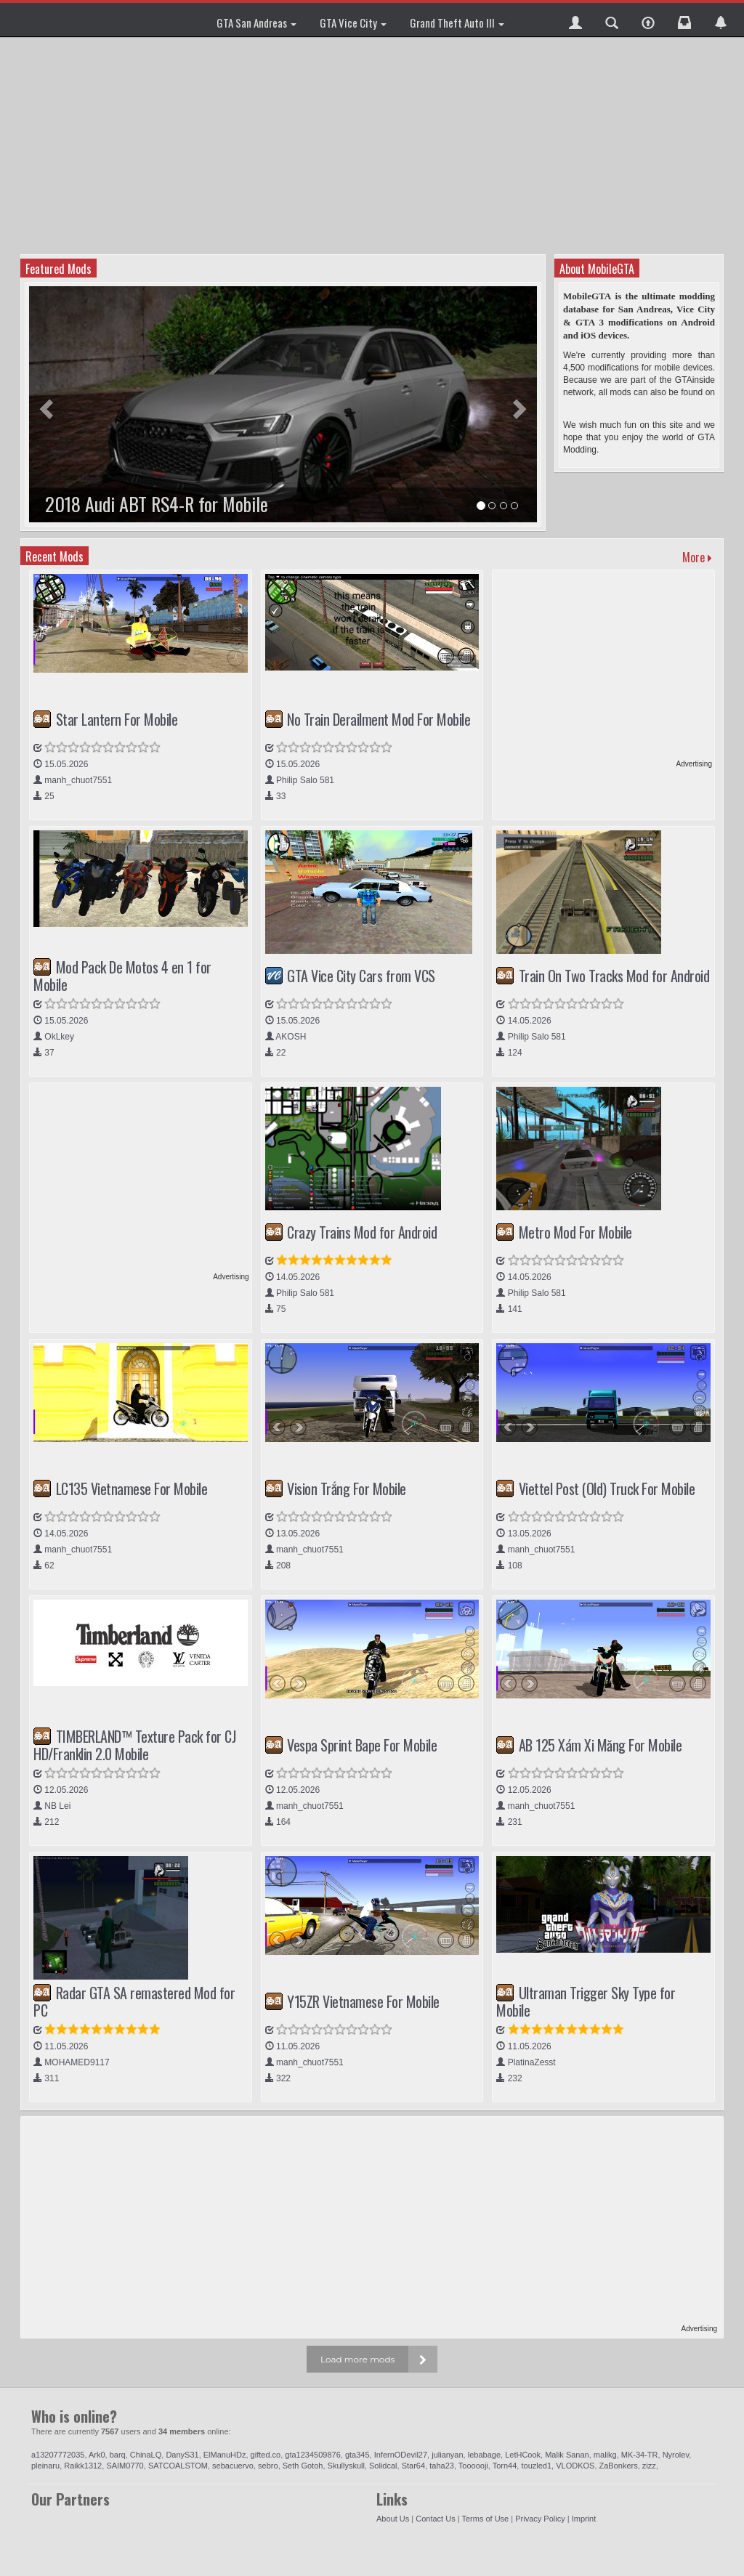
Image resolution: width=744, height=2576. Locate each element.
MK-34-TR (639, 2454)
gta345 (357, 2454)
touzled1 (536, 2465)
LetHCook (523, 2454)
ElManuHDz (224, 2454)
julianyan (447, 2454)
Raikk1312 (83, 2465)
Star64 (413, 2465)
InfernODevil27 (400, 2454)
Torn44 (505, 2465)
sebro (268, 2465)
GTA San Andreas (256, 23)
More (697, 557)
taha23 (441, 2465)
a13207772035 (57, 2454)
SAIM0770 (124, 2465)
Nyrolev (676, 2454)
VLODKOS (575, 2465)
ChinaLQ (145, 2454)
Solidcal (383, 2465)
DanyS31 (182, 2454)
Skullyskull (346, 2465)
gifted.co (266, 2454)
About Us (392, 2518)
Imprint (584, 2518)
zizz (649, 2465)
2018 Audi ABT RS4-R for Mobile (156, 504)
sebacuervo (233, 2465)
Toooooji (473, 2465)
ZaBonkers (618, 2465)
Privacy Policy (540, 2518)
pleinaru (45, 2465)
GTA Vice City (353, 23)
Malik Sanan (567, 2454)
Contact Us (435, 2518)
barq (118, 2454)
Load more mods (357, 2359)
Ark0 (97, 2454)
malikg (605, 2454)
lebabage (484, 2454)
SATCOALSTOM (178, 2465)
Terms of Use (485, 2518)
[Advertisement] (373, 145)
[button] (575, 19)
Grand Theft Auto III (457, 23)
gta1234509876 (312, 2454)
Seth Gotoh (303, 2465)
